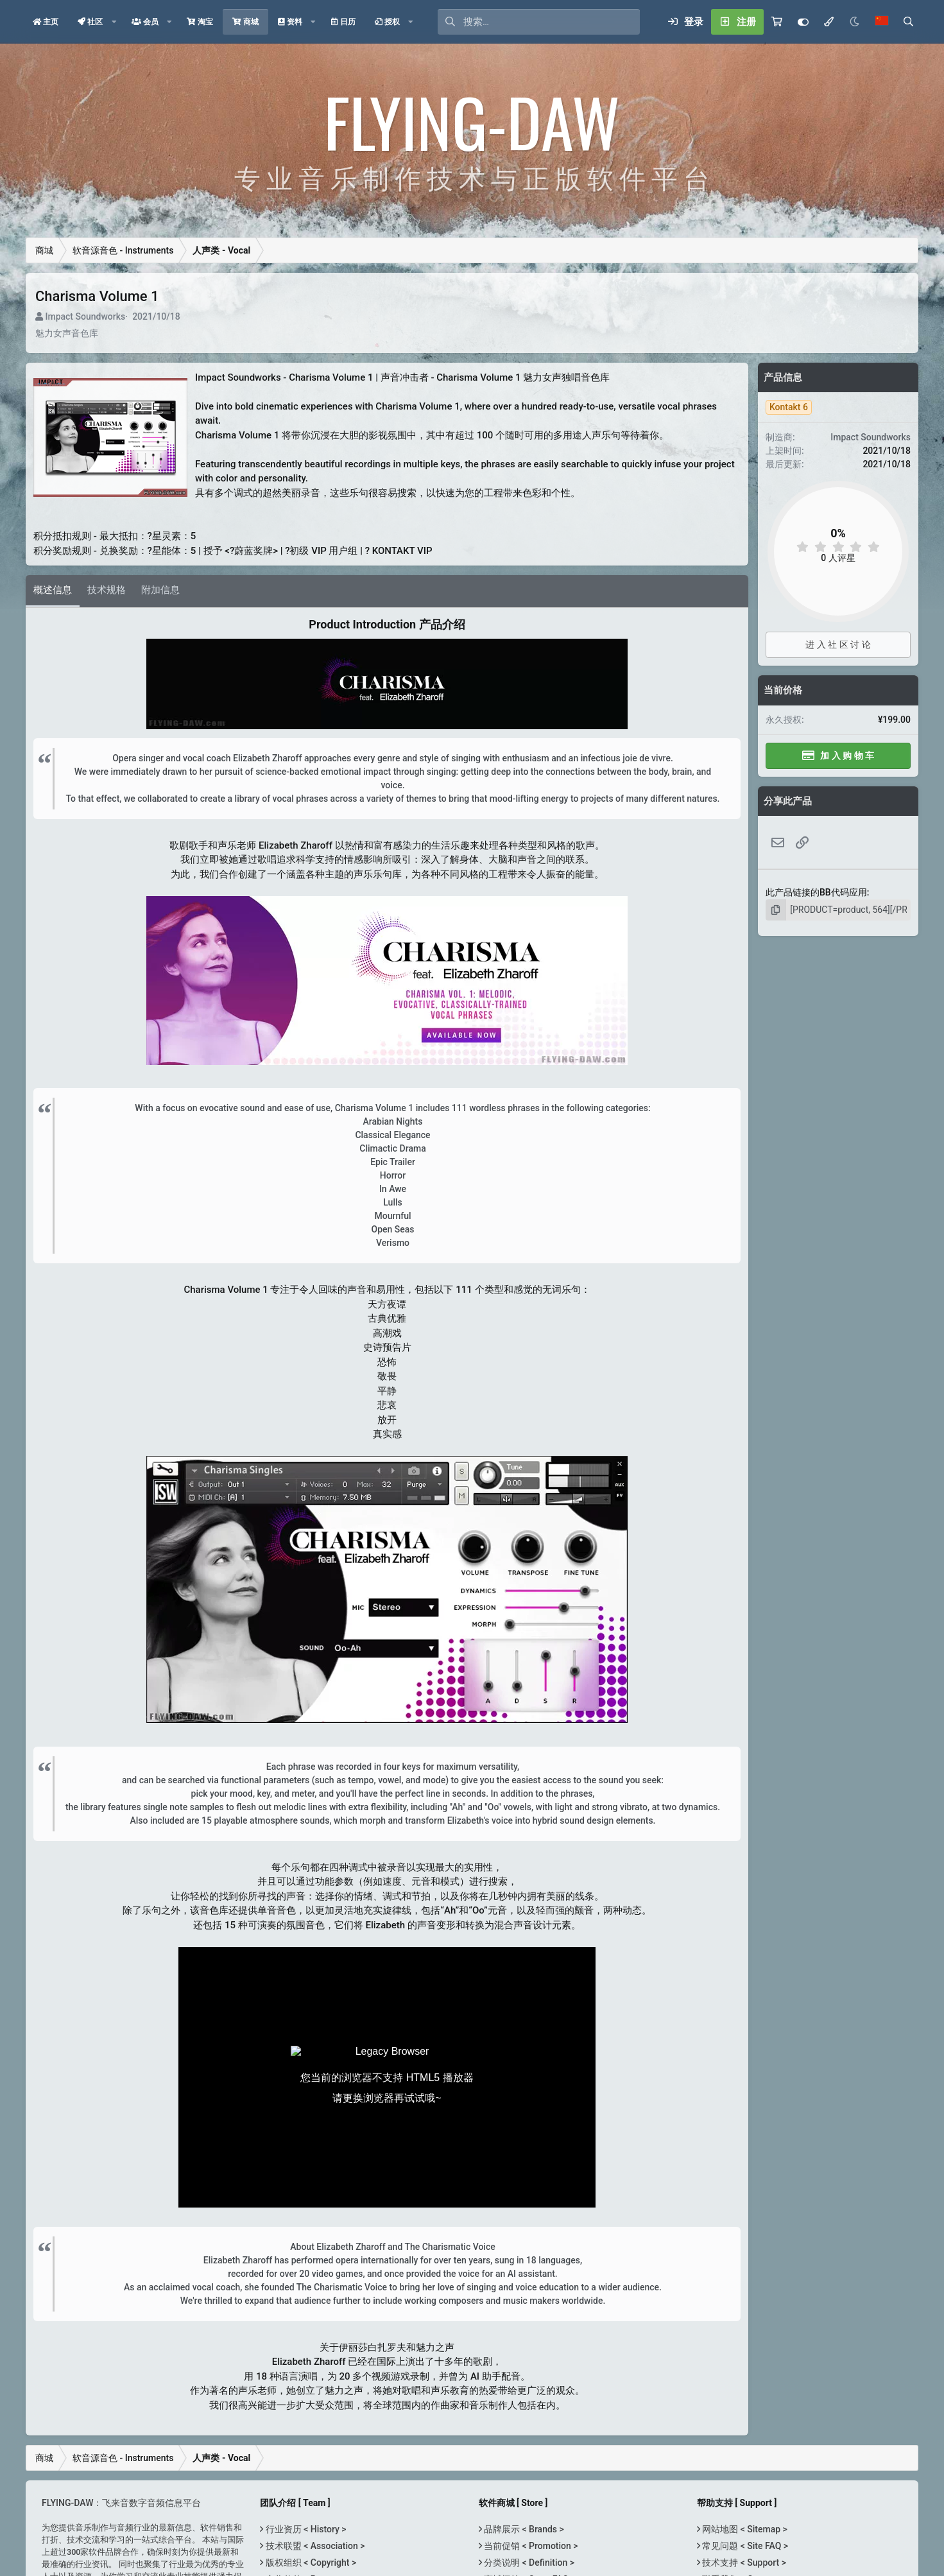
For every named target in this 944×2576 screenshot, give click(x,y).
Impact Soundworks (85, 316)
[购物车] (777, 22)
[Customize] (803, 22)
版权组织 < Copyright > (309, 2562)
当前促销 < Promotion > (530, 2546)
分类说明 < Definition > (528, 2562)
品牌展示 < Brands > (523, 2529)
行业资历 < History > (304, 2529)
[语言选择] (882, 22)
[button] (113, 22)
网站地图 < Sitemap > (743, 2529)
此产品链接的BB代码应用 (816, 892)
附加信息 (160, 590)
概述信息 (52, 590)
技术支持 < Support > (743, 2562)
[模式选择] (829, 22)
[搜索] (551, 22)
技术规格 (106, 590)
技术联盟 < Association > (314, 2546)
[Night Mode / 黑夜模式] (855, 22)
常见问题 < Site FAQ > (744, 2546)
